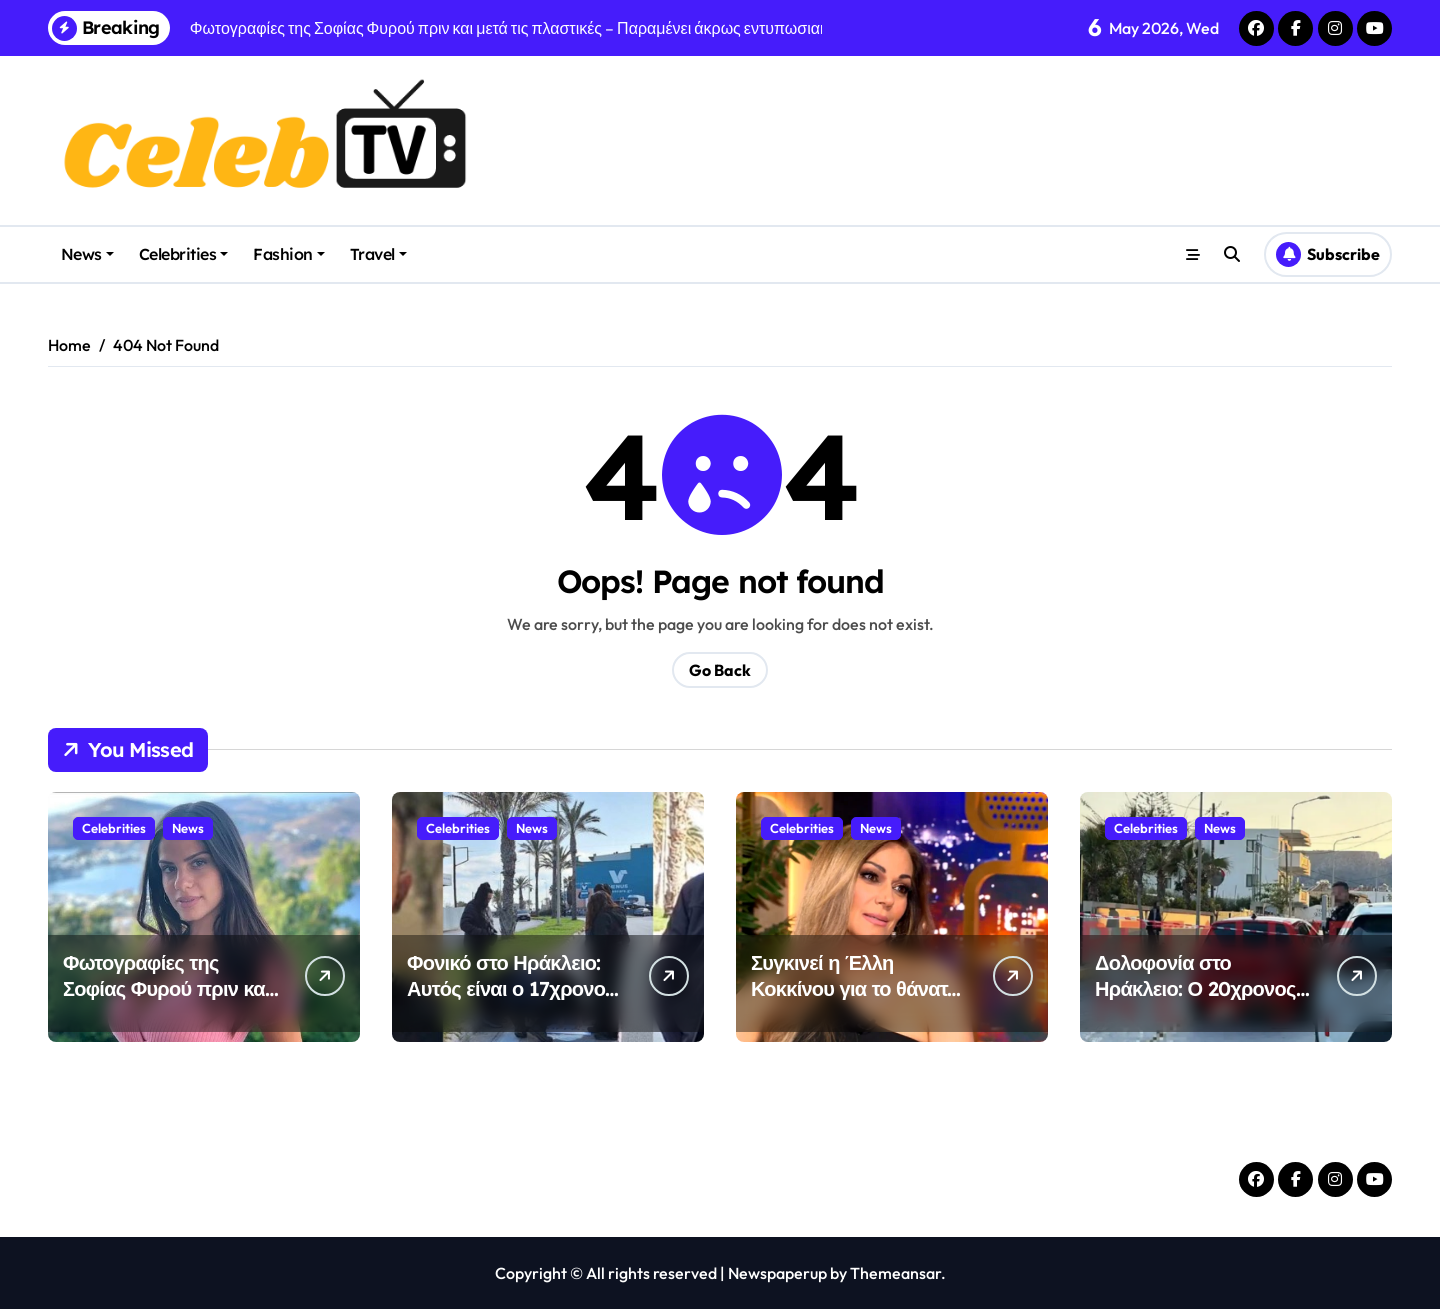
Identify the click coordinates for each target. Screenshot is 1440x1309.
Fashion (289, 254)
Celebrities (184, 254)
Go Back (720, 670)
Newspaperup (777, 1273)
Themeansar (895, 1273)
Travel (378, 254)
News (87, 254)
